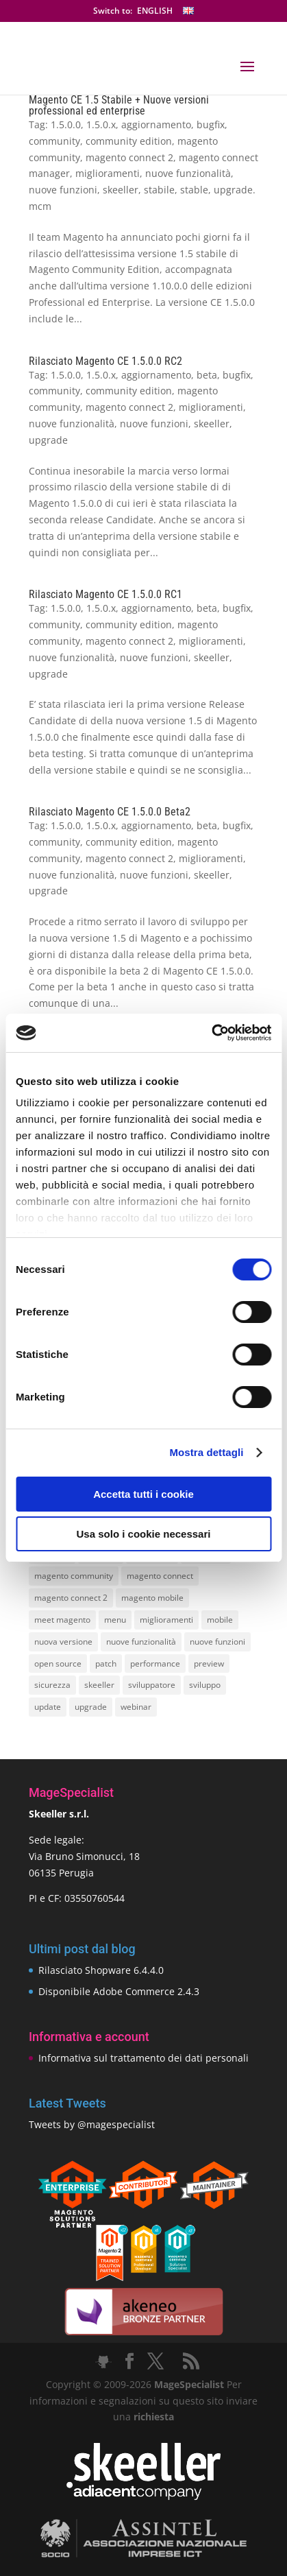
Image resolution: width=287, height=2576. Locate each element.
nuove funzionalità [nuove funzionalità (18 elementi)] (141, 1641)
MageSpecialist (189, 2384)
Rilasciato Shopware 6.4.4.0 (101, 1970)
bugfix (211, 124)
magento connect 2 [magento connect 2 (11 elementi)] (71, 1597)
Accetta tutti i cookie (143, 1494)
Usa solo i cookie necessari (144, 1534)
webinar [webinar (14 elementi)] (136, 1707)
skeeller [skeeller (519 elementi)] (99, 1685)
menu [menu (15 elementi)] (115, 1619)
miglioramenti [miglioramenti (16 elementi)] (166, 1619)
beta (207, 374)
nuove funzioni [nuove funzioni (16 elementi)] (217, 1641)
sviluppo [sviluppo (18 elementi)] (205, 1685)
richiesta (152, 2416)
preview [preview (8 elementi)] (209, 1663)
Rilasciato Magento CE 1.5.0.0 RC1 (105, 594)
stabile (159, 189)
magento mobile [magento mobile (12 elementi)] (152, 1597)
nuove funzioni (63, 189)
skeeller (120, 189)
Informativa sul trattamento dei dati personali (143, 2057)
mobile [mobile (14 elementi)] (220, 1619)
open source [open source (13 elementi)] (58, 1663)
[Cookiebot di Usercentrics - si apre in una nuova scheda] (211, 1033)
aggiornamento (156, 124)
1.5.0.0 (66, 124)
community (54, 140)
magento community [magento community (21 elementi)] (73, 1576)
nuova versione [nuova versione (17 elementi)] (63, 1641)
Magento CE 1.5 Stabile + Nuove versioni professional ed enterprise (119, 105)
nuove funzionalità (188, 173)
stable (194, 189)
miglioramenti (107, 173)
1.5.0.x (101, 124)
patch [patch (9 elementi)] (105, 1663)
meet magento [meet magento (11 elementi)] (62, 1619)
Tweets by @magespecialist (92, 2124)
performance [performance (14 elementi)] (155, 1663)
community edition (129, 140)
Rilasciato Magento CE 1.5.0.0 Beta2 (109, 811)
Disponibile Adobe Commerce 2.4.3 (118, 1991)
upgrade (48, 439)
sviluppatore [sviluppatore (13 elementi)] (151, 1685)
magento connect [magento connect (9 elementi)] (160, 1576)
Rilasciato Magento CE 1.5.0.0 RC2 (105, 361)
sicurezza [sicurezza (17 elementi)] (52, 1685)
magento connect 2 (129, 157)
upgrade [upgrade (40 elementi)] (91, 1707)
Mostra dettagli (206, 1452)
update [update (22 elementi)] (47, 1707)
